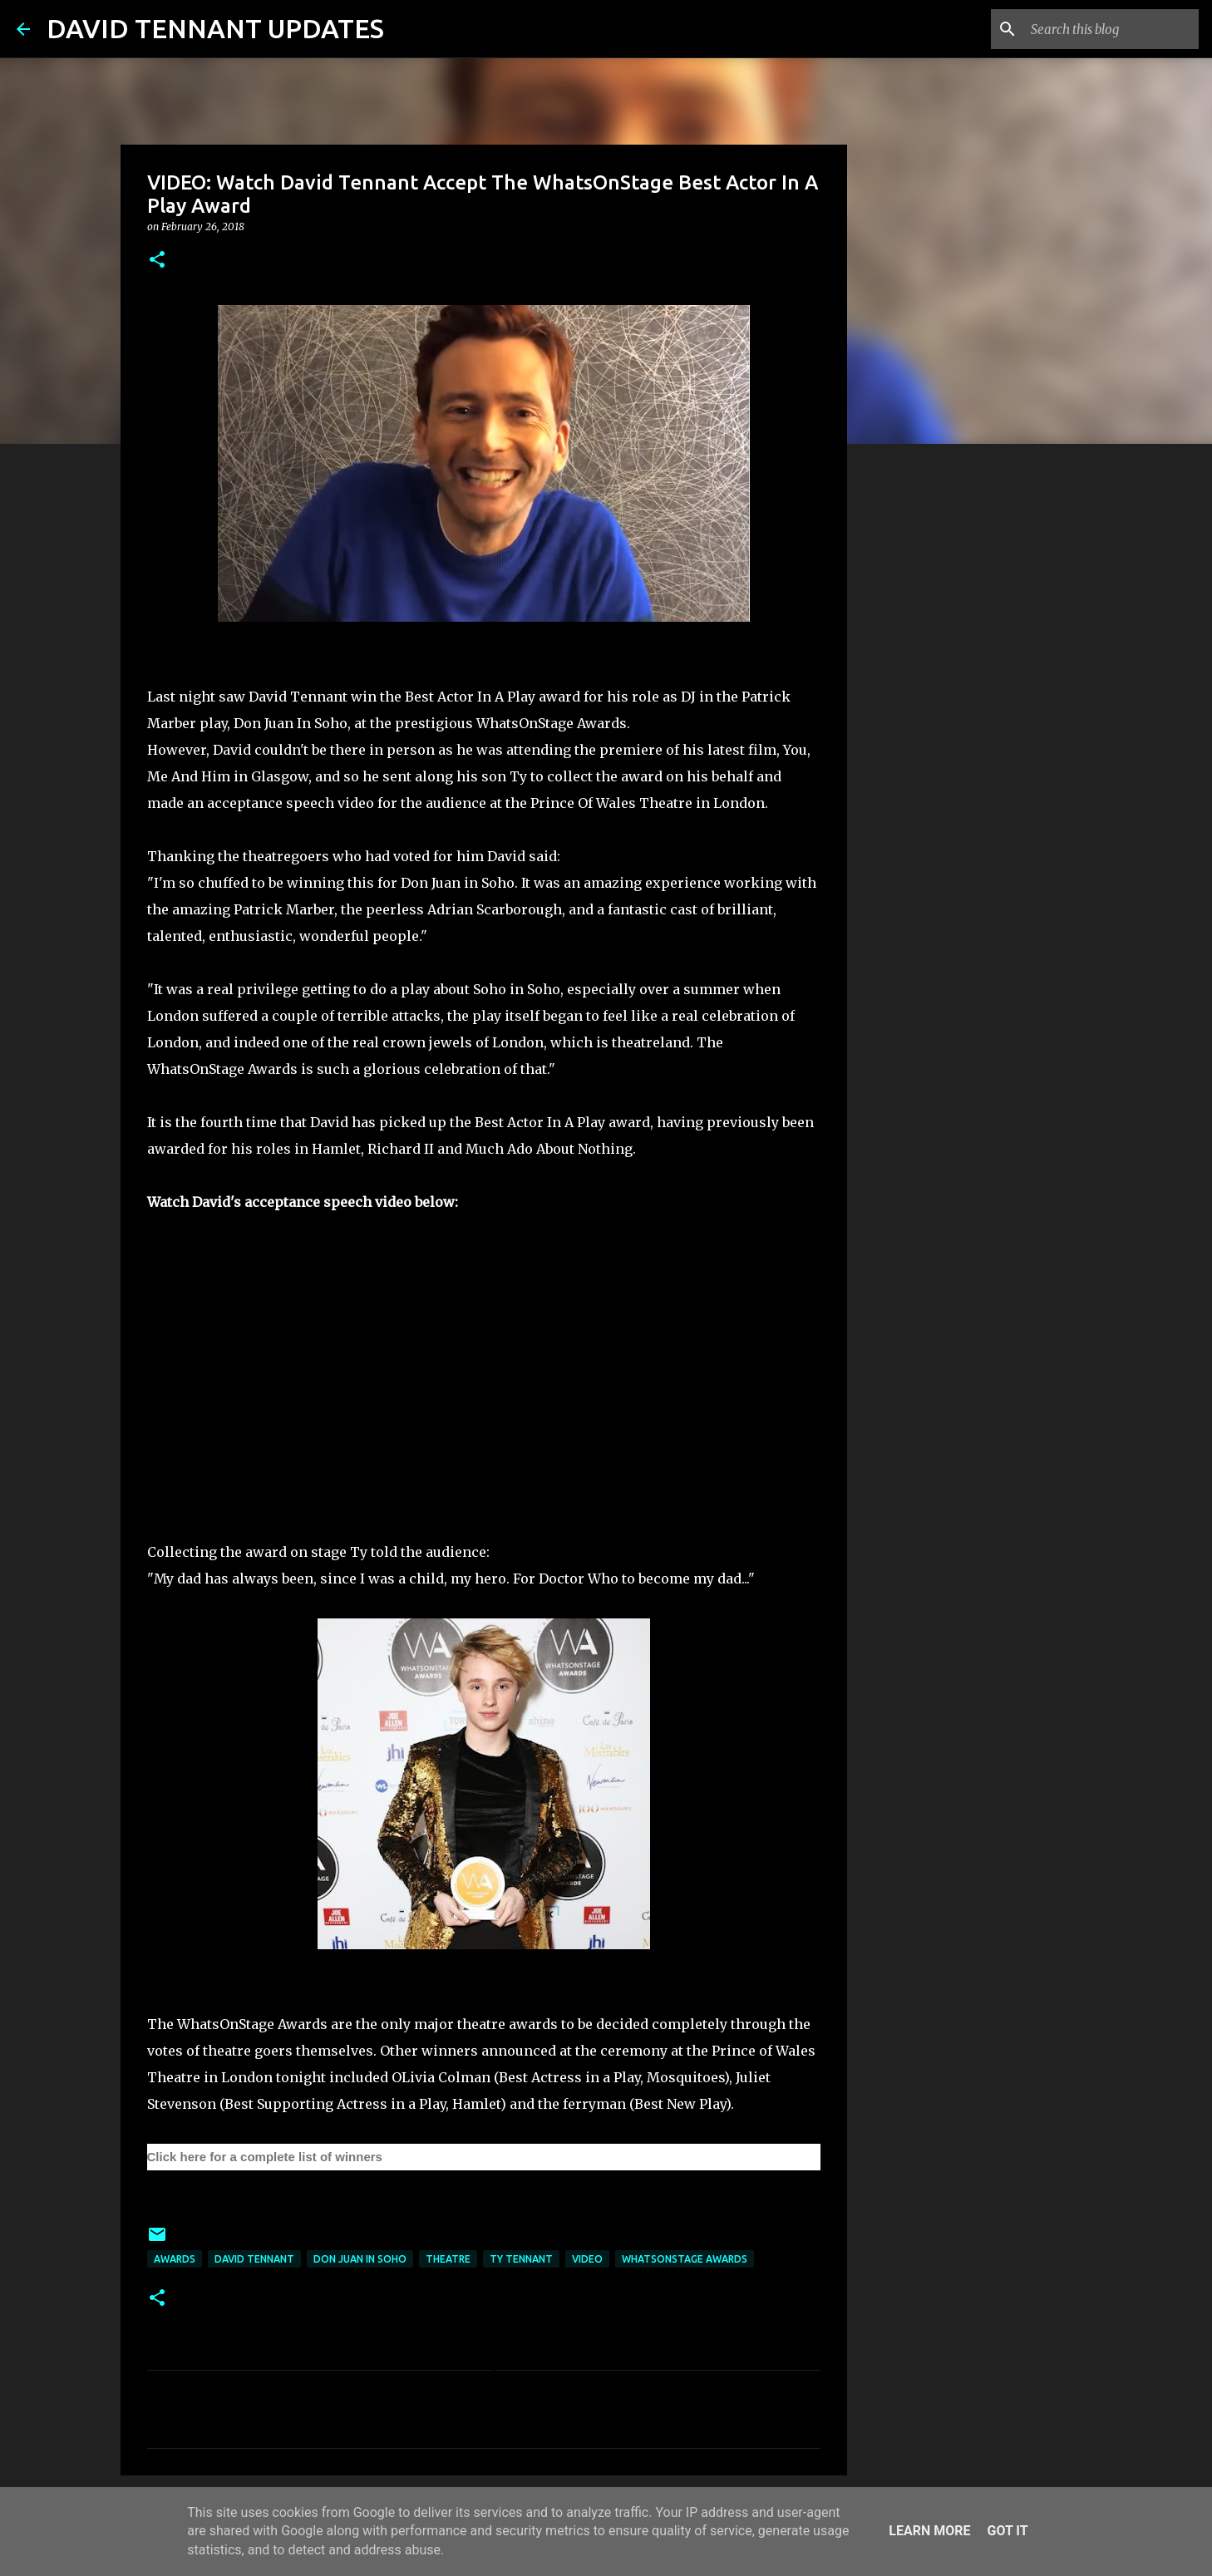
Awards (174, 2258)
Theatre (448, 2258)
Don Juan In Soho (359, 2258)
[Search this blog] (1111, 29)
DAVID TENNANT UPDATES (215, 28)
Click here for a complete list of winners (264, 2157)
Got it (1007, 2531)
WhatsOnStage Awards (684, 2258)
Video (587, 2258)
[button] (157, 260)
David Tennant (254, 2258)
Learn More (929, 2531)
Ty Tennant (521, 2258)
